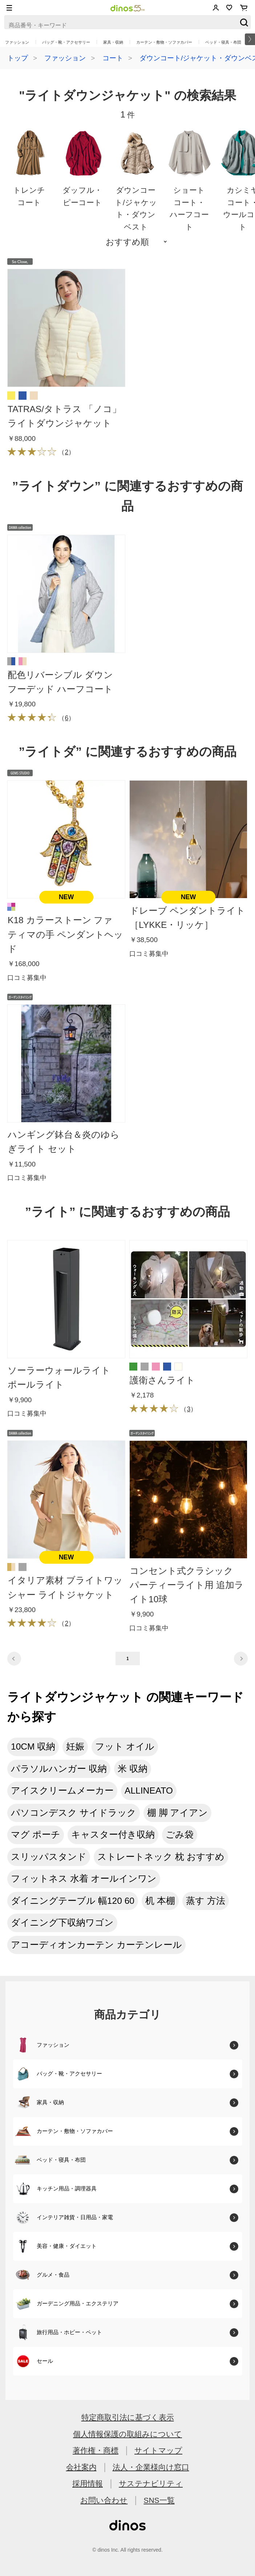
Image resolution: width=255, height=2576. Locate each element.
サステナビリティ (151, 2483)
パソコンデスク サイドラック (73, 1813)
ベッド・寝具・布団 (223, 42)
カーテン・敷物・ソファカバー (164, 42)
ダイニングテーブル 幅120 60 (72, 1901)
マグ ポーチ (35, 1834)
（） (41, 452)
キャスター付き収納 (113, 1834)
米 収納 (132, 1769)
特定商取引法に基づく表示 (127, 2417)
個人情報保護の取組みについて (127, 2434)
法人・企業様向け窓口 (151, 2467)
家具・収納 (113, 42)
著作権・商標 (95, 2450)
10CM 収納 (33, 1746)
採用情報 (87, 2483)
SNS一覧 (158, 2500)
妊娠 (75, 1746)
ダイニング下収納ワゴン (62, 1922)
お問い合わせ (104, 2500)
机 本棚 (160, 1901)
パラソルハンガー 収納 (59, 1769)
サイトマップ (158, 2450)
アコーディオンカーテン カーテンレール (96, 1945)
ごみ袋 (180, 1834)
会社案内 (81, 2467)
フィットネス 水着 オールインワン (84, 1878)
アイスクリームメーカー (62, 1790)
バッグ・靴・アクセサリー (66, 42)
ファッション (17, 42)
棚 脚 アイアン (177, 1813)
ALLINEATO (149, 1790)
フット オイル (124, 1746)
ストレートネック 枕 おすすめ (160, 1857)
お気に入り (229, 7)
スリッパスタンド (48, 1857)
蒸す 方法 (205, 1901)
